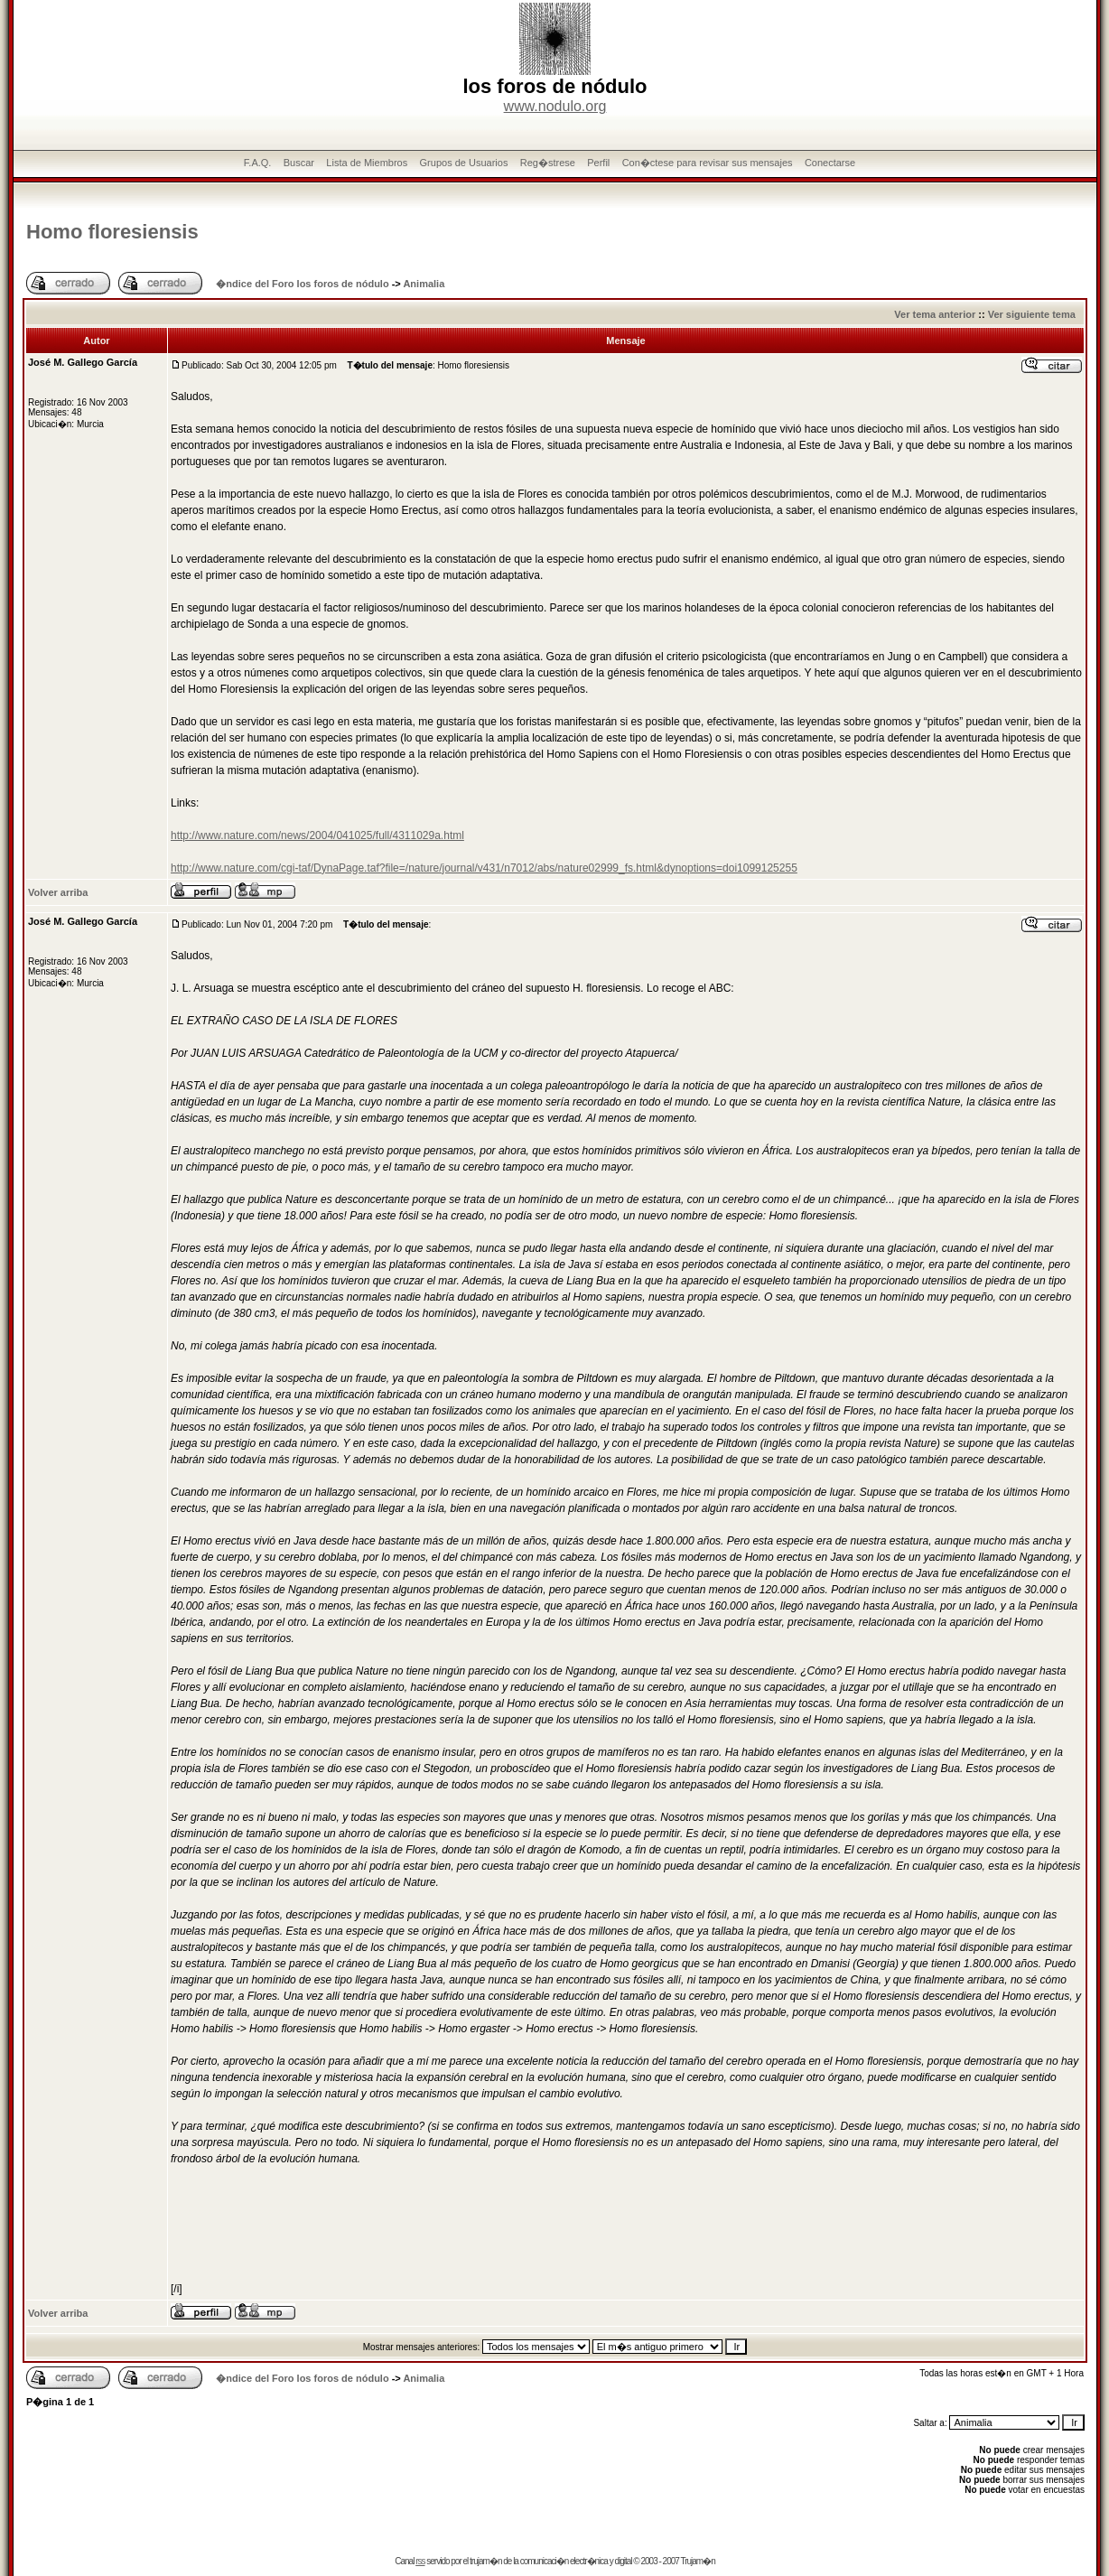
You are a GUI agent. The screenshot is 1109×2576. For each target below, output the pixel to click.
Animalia (423, 283)
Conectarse (830, 162)
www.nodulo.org (555, 106)
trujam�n (485, 2561)
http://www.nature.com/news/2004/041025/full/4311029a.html (317, 835)
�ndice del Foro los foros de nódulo (302, 283)
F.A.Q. (258, 162)
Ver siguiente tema (1032, 314)
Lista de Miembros (366, 162)
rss (419, 2561)
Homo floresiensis (112, 231)
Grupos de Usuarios (464, 162)
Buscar (299, 162)
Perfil (598, 162)
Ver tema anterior (934, 314)
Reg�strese (547, 162)
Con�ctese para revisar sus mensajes (707, 162)
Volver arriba (58, 892)
